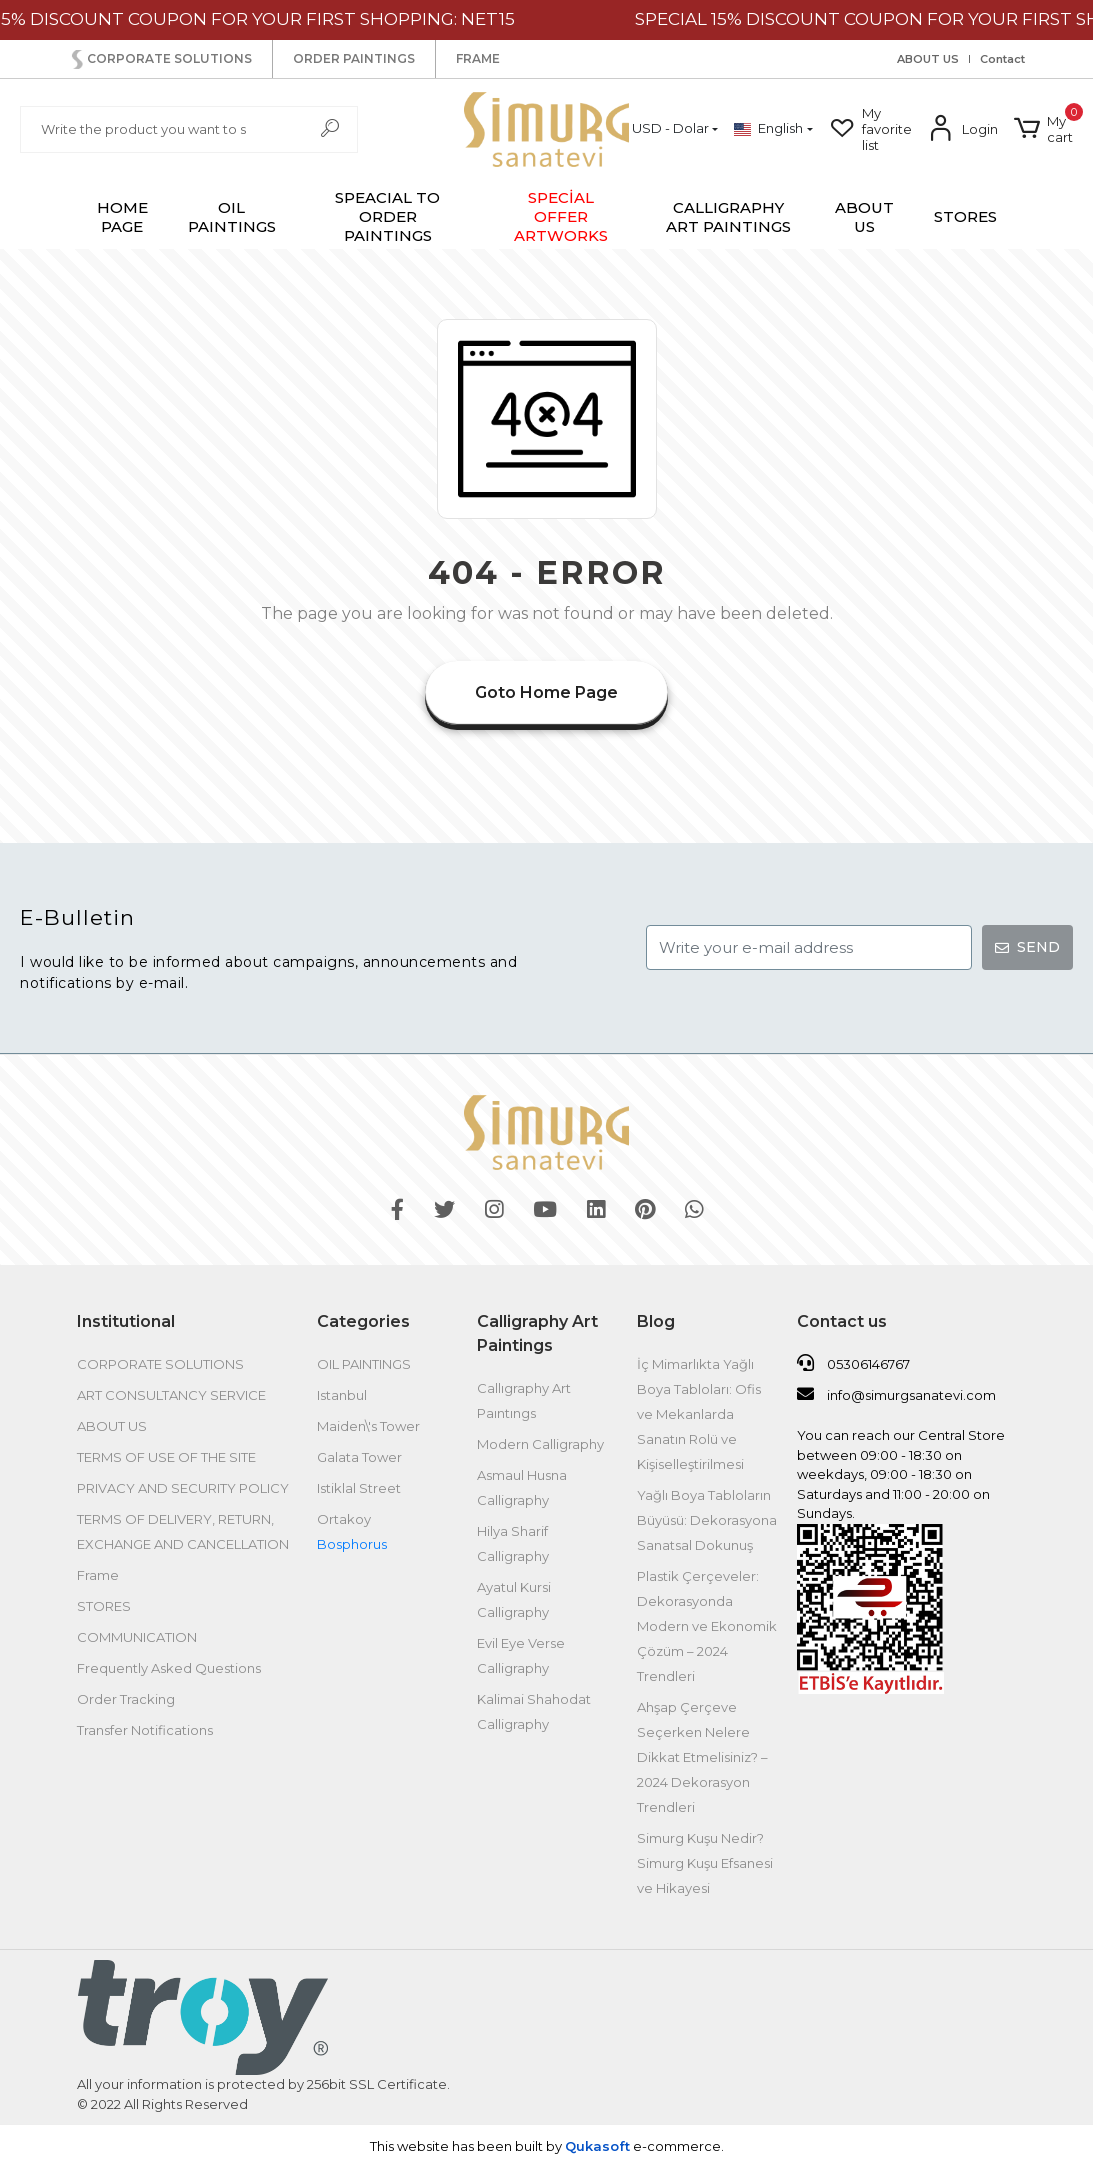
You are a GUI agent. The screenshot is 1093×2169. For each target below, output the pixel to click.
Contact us (842, 1321)
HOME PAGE (122, 217)
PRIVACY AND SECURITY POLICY (183, 1488)
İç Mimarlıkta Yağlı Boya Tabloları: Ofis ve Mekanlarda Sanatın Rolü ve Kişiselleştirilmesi (699, 1414)
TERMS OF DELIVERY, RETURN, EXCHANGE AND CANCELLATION (183, 1531)
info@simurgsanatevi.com (896, 1394)
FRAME (478, 58)
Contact (1002, 59)
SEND (1027, 947)
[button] (1043, 129)
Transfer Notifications (145, 1730)
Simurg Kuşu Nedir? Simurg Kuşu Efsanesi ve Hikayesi (705, 1863)
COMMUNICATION (137, 1637)
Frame (98, 1575)
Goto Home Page (546, 692)
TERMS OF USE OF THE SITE (166, 1457)
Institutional (126, 1321)
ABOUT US (928, 59)
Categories (363, 1321)
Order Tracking (126, 1699)
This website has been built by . (547, 2146)
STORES (965, 216)
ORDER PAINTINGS (354, 58)
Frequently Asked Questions (169, 1668)
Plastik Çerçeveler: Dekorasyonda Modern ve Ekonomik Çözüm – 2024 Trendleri (707, 1626)
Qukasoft (597, 2146)
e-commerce (675, 2146)
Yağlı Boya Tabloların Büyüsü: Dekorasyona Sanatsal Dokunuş (707, 1520)
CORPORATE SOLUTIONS (160, 59)
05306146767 (853, 1363)
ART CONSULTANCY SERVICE (171, 1395)
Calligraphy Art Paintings (537, 1333)
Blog (656, 1321)
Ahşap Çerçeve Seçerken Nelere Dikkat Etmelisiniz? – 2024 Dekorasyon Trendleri (702, 1757)
